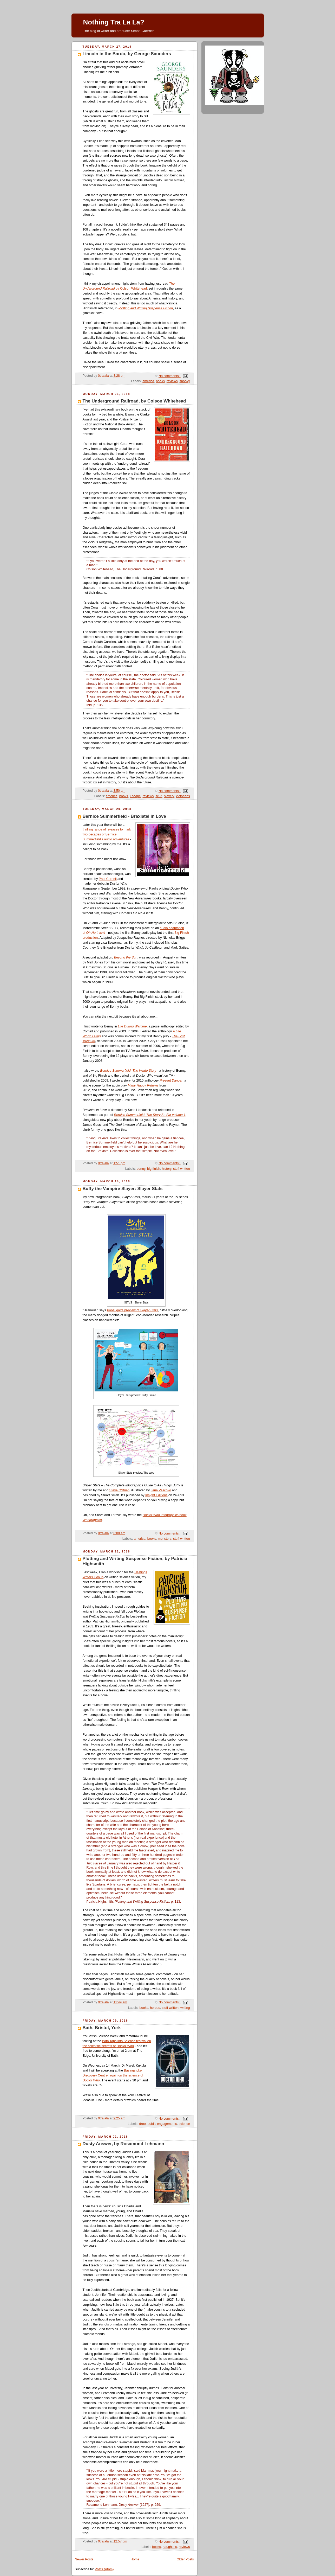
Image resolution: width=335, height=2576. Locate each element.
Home (134, 2559)
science (184, 2124)
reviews (172, 381)
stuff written (181, 1169)
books (160, 381)
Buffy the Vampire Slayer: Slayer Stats (123, 1188)
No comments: (170, 376)
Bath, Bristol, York (102, 2027)
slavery (169, 796)
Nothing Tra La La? (113, 22)
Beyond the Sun (125, 957)
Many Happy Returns (143, 1085)
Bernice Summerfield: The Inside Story (128, 1070)
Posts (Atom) (104, 2569)
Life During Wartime (132, 1026)
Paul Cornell (108, 879)
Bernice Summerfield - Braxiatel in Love (124, 816)
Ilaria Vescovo (161, 1490)
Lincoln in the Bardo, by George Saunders (127, 53)
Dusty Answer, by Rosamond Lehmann (123, 2143)
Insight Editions (156, 1495)
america (148, 381)
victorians (183, 796)
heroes (155, 2008)
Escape (135, 796)
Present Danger (171, 1080)
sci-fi (158, 796)
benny (141, 1169)
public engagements (162, 2124)
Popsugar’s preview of (132, 1310)
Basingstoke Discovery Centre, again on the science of (113, 2075)
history (166, 1169)
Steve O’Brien (119, 1490)
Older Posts (185, 2559)
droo (142, 2124)
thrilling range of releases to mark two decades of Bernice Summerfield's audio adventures (107, 834)
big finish (153, 1169)
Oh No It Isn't (95, 933)
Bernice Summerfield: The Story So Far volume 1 (150, 1115)
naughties (170, 2547)
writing (185, 2008)
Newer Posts (84, 2559)
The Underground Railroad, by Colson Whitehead (134, 401)
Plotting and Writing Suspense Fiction (146, 308)
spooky (185, 381)
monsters (164, 1539)
